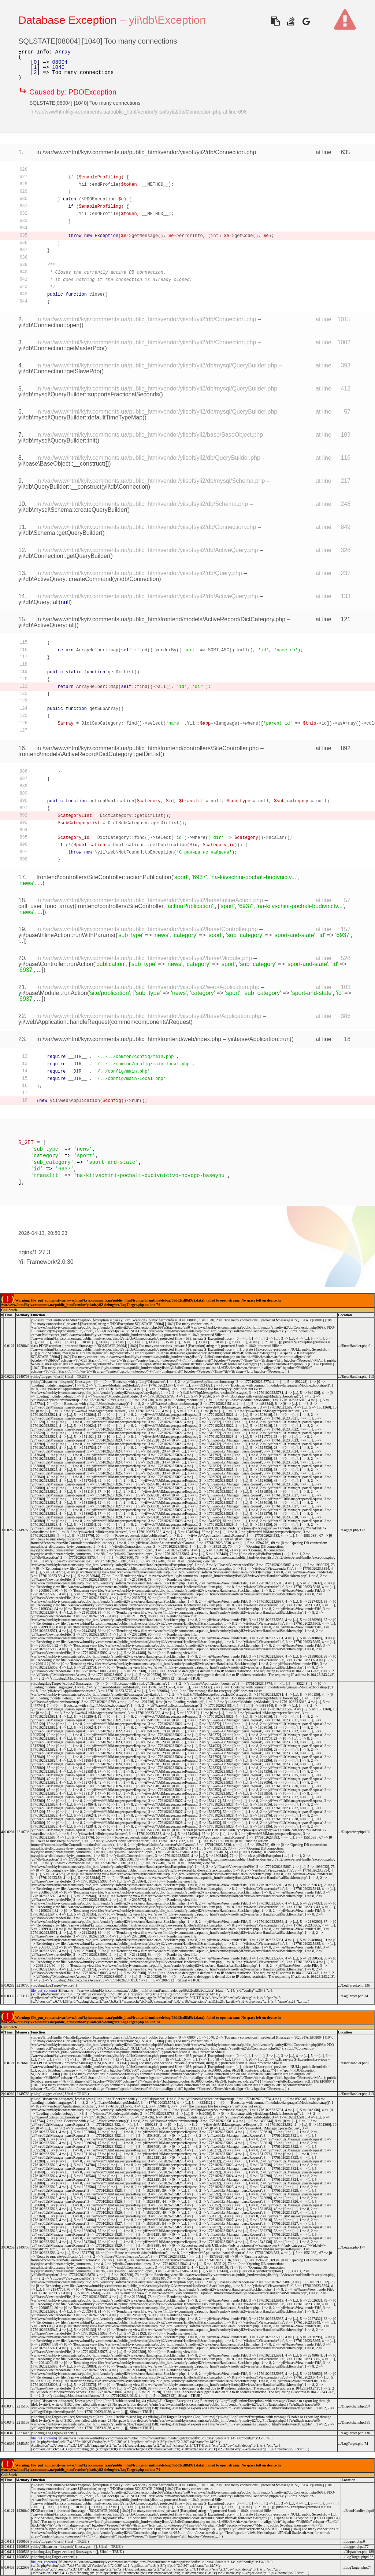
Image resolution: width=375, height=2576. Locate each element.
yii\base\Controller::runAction (55, 964)
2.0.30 (65, 1262)
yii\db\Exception (167, 20)
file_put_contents (43, 1990)
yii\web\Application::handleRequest (63, 1022)
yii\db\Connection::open (48, 325)
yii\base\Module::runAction (52, 993)
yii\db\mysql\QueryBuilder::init (57, 440)
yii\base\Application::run (259, 1039)
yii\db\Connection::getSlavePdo (59, 371)
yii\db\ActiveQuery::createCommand (65, 579)
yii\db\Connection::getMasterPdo (60, 348)
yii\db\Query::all (38, 602)
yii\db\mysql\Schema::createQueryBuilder (72, 510)
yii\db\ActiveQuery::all (46, 625)
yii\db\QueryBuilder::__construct (59, 487)
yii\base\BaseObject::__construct (61, 463)
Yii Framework (37, 1262)
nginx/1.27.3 (34, 1252)
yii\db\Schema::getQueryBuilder (59, 533)
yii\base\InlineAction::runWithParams (66, 935)
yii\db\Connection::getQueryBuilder (63, 556)
